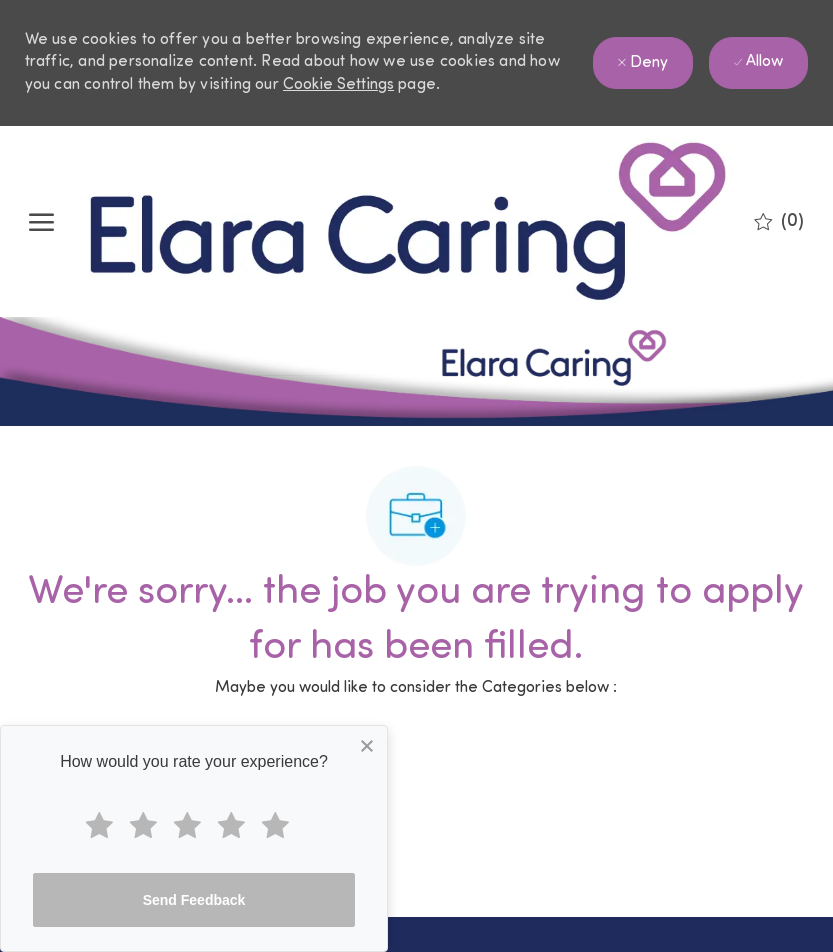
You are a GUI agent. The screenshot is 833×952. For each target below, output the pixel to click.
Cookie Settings (338, 85)
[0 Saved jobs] (779, 222)
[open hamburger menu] (41, 222)
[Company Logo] (408, 221)
